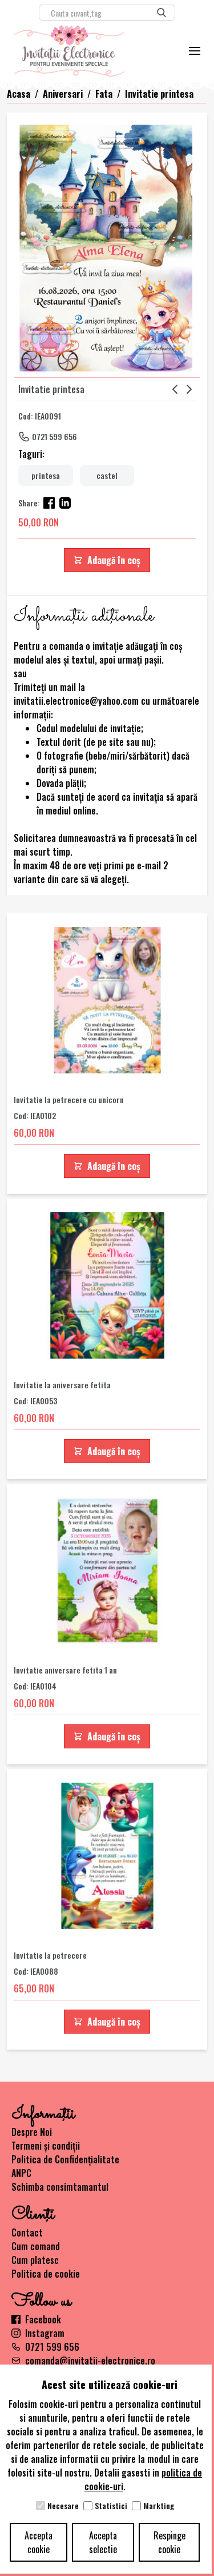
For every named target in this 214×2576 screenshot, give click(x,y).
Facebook (36, 2319)
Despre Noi (31, 2132)
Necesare (63, 2505)
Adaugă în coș (107, 560)
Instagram (37, 2333)
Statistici (111, 2505)
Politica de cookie (45, 2274)
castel (107, 475)
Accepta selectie (103, 2542)
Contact (27, 2232)
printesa (45, 475)
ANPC (21, 2173)
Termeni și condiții (45, 2145)
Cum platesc (35, 2260)
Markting (158, 2505)
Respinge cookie (169, 2542)
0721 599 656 (54, 436)
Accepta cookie (39, 2542)
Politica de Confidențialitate (65, 2159)
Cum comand (35, 2246)
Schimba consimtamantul (59, 2187)
